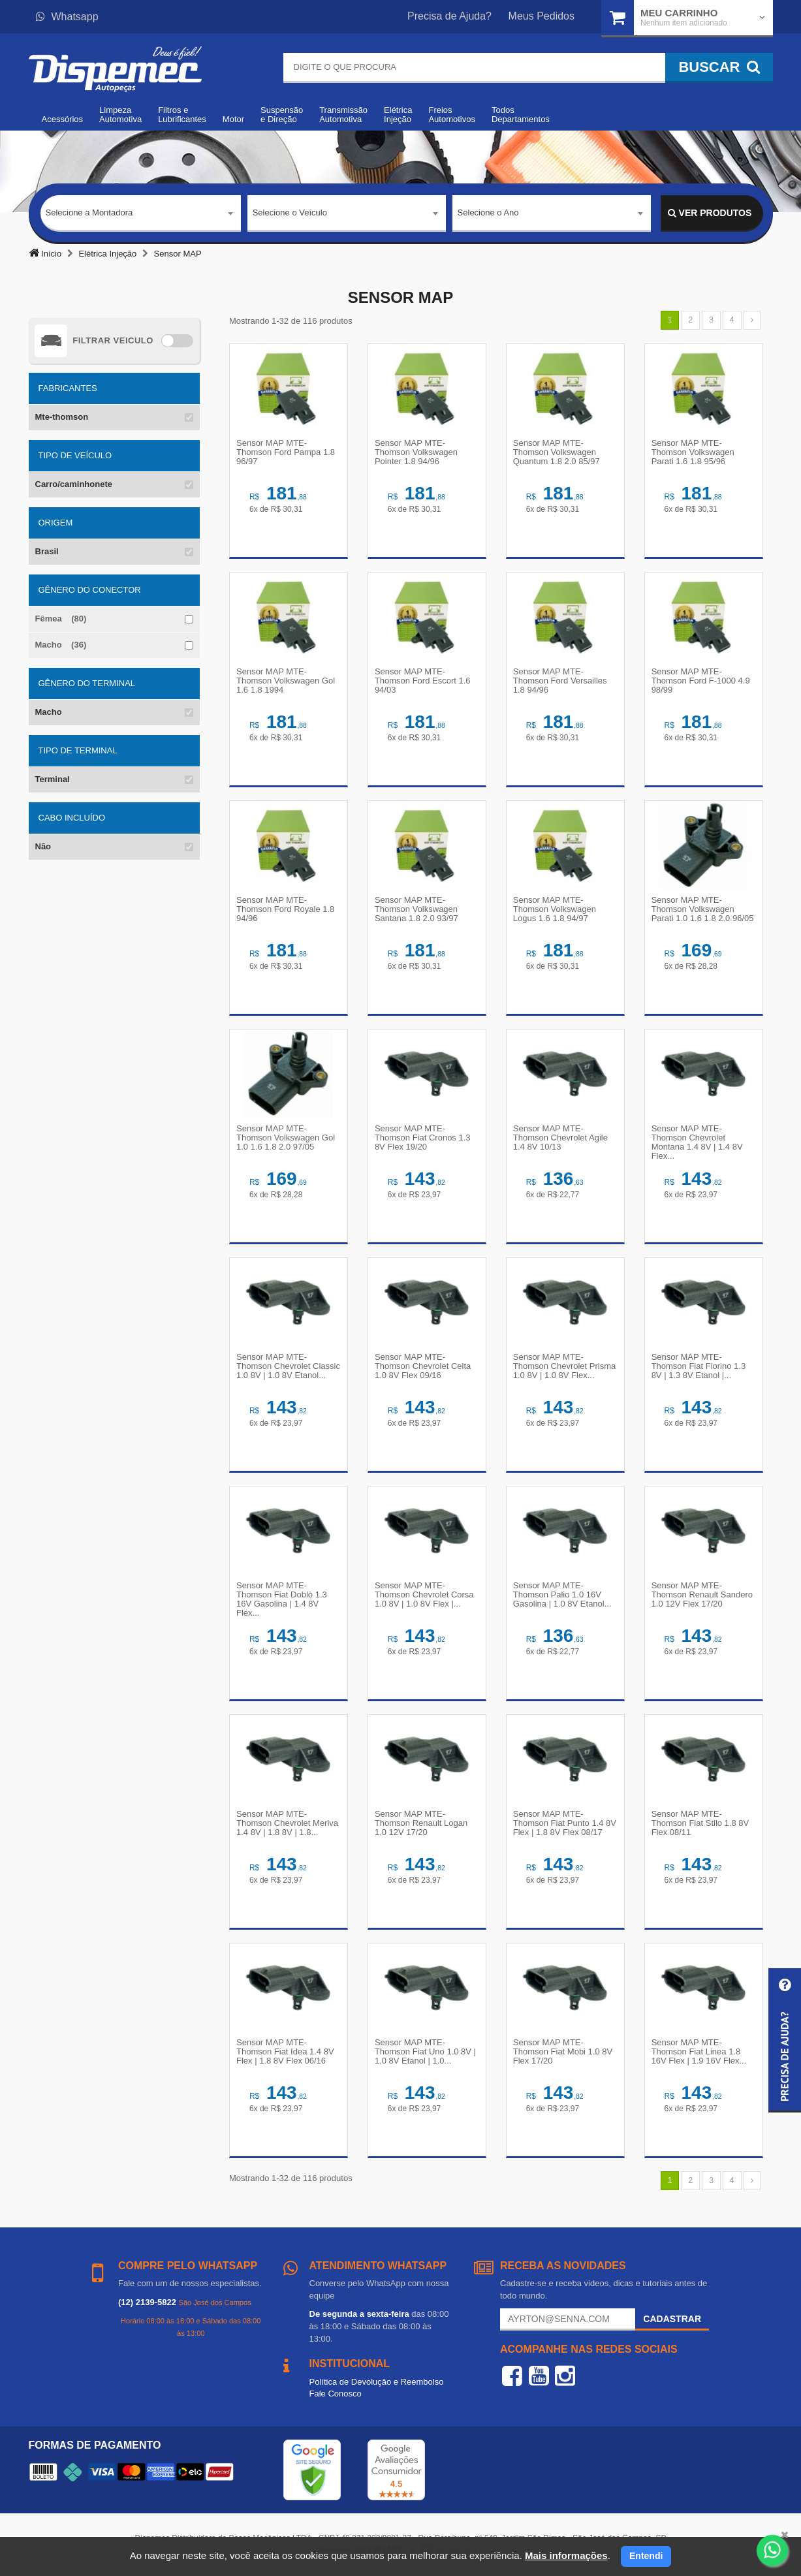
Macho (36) (61, 645)
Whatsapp (67, 16)
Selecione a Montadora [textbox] (89, 212)
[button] (784, 2040)
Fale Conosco (335, 2393)
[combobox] (140, 213)
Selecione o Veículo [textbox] (290, 212)
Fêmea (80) (61, 618)
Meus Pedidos (541, 16)
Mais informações (566, 2555)
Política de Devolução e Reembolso (376, 2382)
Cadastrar (672, 2319)
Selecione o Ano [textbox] (488, 212)
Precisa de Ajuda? (449, 16)
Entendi (646, 2556)
